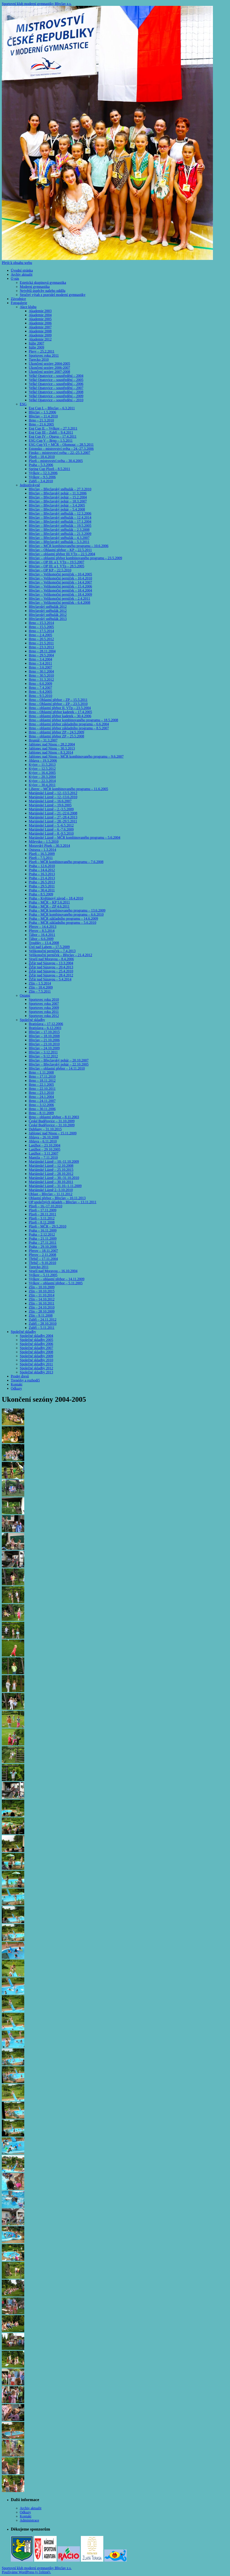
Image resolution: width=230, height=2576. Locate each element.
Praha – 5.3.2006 (41, 465)
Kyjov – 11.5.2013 (42, 764)
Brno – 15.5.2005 (41, 627)
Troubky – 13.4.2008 (44, 943)
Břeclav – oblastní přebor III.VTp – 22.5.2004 (62, 554)
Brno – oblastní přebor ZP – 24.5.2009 (56, 732)
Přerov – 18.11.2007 (43, 1251)
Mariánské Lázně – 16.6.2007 (50, 801)
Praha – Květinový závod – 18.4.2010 (56, 898)
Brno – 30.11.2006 (42, 1109)
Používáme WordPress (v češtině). (26, 2572)
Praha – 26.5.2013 (42, 882)
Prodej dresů (20, 1376)
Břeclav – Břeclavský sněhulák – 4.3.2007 (59, 538)
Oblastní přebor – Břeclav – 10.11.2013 (57, 1198)
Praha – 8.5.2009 (41, 894)
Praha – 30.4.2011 (42, 890)
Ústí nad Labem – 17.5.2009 (49, 947)
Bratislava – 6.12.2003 (45, 1028)
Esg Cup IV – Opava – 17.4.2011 (52, 436)
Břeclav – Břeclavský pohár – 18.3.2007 (58, 501)
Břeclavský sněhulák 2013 (48, 619)
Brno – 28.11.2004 (42, 651)
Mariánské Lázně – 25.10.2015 (51, 1170)
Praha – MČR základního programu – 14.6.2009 (63, 918)
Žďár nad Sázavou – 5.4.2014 (50, 979)
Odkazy (16, 1388)
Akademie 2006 (40, 323)
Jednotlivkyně (30, 485)
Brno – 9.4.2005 (40, 692)
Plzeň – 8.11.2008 (42, 1222)
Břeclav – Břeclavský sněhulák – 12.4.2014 (60, 517)
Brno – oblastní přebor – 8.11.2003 (54, 1117)
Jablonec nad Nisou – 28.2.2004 (52, 744)
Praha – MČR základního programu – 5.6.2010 (62, 922)
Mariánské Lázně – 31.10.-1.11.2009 (55, 1186)
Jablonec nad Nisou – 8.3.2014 (51, 752)
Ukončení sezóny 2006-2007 (49, 368)
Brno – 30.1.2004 (41, 671)
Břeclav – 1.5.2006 (42, 412)
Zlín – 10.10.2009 (42, 1287)
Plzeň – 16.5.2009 (42, 854)
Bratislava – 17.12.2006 (46, 1024)
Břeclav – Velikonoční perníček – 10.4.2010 (60, 578)
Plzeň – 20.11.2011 (42, 1214)
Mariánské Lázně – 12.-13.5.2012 (53, 793)
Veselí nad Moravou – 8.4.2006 (51, 959)
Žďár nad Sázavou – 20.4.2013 (51, 967)
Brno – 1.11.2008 (41, 1072)
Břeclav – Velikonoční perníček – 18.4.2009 (60, 594)
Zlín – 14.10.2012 (42, 1299)
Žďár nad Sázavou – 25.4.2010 (51, 971)
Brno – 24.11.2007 (42, 1101)
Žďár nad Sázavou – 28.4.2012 (51, 975)
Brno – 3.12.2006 (41, 1105)
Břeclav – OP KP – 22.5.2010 (50, 570)
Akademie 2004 (40, 315)
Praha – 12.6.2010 (42, 866)
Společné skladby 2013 (36, 1372)
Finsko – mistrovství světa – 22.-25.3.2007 (59, 453)
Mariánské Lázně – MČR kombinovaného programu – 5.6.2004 (74, 837)
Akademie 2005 (40, 319)
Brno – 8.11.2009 (41, 1113)
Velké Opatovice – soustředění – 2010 (56, 400)
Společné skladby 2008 (36, 1352)
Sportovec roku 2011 (44, 355)
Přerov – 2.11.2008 (42, 1255)
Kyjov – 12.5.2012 (42, 769)
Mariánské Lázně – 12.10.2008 (51, 1165)
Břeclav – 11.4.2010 (43, 416)
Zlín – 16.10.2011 (41, 1303)
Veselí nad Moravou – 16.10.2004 (53, 1271)
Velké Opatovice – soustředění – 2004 (56, 376)
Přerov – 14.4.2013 (42, 927)
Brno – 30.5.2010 (41, 675)
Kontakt (16, 1384)
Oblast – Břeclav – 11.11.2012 (50, 1194)
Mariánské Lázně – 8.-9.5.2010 (51, 833)
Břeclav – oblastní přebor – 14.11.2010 (57, 1068)
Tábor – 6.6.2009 (41, 939)
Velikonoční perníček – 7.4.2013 (52, 951)
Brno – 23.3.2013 (41, 647)
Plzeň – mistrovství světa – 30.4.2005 (56, 461)
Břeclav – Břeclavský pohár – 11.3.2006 (58, 493)
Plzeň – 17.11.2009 (42, 1210)
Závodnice (18, 299)
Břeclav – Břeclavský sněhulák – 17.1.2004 (60, 521)
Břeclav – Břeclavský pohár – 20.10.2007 (58, 1060)
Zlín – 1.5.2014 (40, 983)
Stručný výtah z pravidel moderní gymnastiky (53, 295)
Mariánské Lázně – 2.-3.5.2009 (51, 809)
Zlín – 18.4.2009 (41, 987)
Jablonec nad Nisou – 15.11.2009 (53, 1133)
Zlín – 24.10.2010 (42, 1307)
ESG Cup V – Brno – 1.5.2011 (51, 440)
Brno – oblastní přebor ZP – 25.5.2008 (56, 736)
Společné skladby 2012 (36, 1368)
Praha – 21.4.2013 (42, 878)
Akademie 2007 (40, 327)
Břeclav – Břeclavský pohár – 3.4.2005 (57, 505)
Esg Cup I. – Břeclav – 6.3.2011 (52, 408)
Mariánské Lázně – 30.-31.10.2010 (54, 1178)
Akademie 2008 (40, 331)
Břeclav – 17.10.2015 (44, 1032)
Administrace (29, 2520)
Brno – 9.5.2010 (40, 696)
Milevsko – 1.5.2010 (43, 841)
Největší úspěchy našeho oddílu (42, 291)
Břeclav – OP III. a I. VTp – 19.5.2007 (56, 562)
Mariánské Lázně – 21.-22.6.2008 (53, 813)
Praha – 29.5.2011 (42, 886)
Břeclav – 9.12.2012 (43, 1056)
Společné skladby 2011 (36, 1364)
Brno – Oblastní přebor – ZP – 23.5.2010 (58, 704)
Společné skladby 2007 (36, 1348)
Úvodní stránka (22, 270)
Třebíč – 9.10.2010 (42, 1263)
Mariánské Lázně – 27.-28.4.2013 (53, 817)
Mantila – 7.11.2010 (43, 1157)
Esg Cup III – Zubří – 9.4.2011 (51, 432)
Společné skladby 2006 (36, 1344)
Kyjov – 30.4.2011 (42, 785)
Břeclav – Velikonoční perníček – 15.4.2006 (60, 586)
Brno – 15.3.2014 (41, 623)
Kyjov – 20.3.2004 (42, 777)
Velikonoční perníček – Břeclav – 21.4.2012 (60, 955)
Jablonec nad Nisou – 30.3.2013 (52, 748)
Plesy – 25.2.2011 (41, 351)
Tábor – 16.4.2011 (42, 935)
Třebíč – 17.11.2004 (43, 1259)
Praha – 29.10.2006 (43, 1247)
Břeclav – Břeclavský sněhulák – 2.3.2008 (59, 530)
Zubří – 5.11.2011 (41, 1328)
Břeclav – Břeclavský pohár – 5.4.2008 (57, 509)
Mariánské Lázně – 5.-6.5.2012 (51, 825)
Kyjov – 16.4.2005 (42, 773)
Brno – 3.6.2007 (40, 667)
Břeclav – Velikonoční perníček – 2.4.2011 (59, 598)
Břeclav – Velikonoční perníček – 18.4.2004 (60, 590)
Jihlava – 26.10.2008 (44, 1137)
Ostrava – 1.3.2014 (42, 850)
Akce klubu (28, 307)
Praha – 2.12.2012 (42, 1234)
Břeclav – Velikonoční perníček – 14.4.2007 (60, 582)
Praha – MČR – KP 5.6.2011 (49, 902)
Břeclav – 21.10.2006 (44, 1040)
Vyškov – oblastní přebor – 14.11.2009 (56, 1279)
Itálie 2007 (36, 343)
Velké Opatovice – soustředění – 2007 (56, 388)
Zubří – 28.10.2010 (43, 1323)
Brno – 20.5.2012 (41, 639)
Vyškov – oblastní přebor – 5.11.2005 (56, 1283)
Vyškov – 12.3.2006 (43, 473)
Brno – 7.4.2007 (40, 688)
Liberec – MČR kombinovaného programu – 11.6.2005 (68, 789)
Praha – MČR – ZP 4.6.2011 (49, 906)
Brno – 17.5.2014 (41, 631)
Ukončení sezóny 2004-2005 (49, 363)
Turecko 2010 (39, 359)
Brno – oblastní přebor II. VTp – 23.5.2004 (60, 708)
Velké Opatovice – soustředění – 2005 (56, 380)
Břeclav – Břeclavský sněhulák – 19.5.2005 (60, 525)
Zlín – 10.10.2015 (42, 1291)
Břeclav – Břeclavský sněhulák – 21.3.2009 (60, 534)
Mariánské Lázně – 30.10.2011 (51, 1182)
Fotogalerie (19, 303)
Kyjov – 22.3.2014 (42, 781)
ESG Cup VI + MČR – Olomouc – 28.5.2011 (61, 444)
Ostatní (25, 995)
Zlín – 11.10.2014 (41, 1295)
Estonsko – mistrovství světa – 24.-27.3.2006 (61, 449)
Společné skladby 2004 (36, 1336)
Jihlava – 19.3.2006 (43, 760)
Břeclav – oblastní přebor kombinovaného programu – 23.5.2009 (75, 558)
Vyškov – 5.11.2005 (43, 1275)
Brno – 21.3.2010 (41, 420)
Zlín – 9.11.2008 (41, 1315)
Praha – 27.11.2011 (42, 1242)
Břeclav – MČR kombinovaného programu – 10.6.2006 (68, 546)
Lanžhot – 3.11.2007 (43, 1153)
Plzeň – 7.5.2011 (41, 858)
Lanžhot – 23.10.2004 (44, 1145)
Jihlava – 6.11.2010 (43, 1141)
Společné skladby (32, 1020)
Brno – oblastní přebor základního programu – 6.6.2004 (69, 724)
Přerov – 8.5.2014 (42, 931)
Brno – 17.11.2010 (42, 1076)
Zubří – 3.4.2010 (41, 481)
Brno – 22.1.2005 (41, 1084)
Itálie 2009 (36, 347)
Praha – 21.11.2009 (43, 1238)
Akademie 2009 (40, 335)
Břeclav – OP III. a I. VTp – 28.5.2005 (56, 566)
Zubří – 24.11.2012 (42, 1319)
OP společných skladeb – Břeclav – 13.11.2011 (62, 1202)
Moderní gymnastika (35, 286)
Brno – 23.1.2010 (41, 1093)
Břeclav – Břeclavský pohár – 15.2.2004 (58, 497)
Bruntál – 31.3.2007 (43, 740)
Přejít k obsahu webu (17, 263)
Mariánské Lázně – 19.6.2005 (50, 805)
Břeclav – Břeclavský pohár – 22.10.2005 (58, 1064)
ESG (23, 404)
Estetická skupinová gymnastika (43, 282)
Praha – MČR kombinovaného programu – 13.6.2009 (67, 910)
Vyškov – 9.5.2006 (42, 477)
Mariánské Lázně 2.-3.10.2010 (51, 1190)
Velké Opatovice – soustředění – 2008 (56, 392)
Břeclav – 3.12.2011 (43, 1052)
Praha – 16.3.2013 (42, 874)
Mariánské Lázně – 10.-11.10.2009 (54, 1161)
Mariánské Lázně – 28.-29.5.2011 (53, 821)
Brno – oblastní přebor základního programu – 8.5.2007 (69, 728)
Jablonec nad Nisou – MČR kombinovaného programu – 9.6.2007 (76, 756)
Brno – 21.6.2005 (41, 424)
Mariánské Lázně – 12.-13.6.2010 (53, 797)
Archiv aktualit (21, 274)
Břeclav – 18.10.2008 (44, 1036)
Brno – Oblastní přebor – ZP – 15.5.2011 (58, 700)
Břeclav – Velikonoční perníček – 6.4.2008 (59, 602)
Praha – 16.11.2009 (43, 1230)
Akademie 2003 (40, 311)
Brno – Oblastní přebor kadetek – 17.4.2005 (60, 712)
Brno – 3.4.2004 (40, 659)
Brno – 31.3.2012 (41, 679)
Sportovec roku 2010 (44, 999)
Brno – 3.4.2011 (40, 663)
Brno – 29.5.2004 (41, 655)
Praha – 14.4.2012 (42, 870)
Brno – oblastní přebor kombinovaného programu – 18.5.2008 (73, 720)
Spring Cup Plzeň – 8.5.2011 (49, 469)
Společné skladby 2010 (36, 1360)
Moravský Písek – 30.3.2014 (49, 845)
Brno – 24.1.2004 (41, 1097)
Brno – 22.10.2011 (42, 1089)
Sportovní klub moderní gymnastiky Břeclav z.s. (37, 4)
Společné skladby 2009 (36, 1356)
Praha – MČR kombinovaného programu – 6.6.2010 (66, 914)
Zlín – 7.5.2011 (40, 991)
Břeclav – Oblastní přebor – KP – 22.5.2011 (60, 550)
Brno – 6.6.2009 (40, 683)
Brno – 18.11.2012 (42, 1080)
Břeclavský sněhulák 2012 (48, 607)
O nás (15, 278)
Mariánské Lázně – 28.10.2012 (51, 1174)
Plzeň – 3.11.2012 (42, 1218)
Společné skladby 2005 (36, 1340)
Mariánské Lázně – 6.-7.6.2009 (51, 829)
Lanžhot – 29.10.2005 (44, 1149)
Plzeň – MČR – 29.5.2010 (47, 1226)
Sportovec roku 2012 (44, 1016)
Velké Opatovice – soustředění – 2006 (56, 384)
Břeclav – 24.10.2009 (44, 1048)
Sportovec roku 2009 (44, 1008)
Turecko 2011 (39, 1267)
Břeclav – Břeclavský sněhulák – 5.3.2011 (59, 542)
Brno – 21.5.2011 (41, 643)
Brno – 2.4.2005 (40, 635)
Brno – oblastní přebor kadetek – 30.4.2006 (60, 716)
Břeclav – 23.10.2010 (44, 1044)
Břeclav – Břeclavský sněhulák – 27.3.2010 (60, 489)
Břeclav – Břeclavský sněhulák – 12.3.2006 (60, 513)
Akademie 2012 (40, 339)
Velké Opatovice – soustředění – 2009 (56, 396)
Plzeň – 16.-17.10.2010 (45, 1206)
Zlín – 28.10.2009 (42, 1311)
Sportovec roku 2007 (44, 1003)
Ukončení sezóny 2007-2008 (49, 372)
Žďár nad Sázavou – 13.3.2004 (51, 963)
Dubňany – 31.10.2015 (45, 1129)
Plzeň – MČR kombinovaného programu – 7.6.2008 (66, 862)
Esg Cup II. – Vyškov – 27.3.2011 (53, 428)
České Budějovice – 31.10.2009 (52, 1121)
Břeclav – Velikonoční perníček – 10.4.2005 (60, 574)
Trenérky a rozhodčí (25, 1380)
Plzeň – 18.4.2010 (42, 457)
